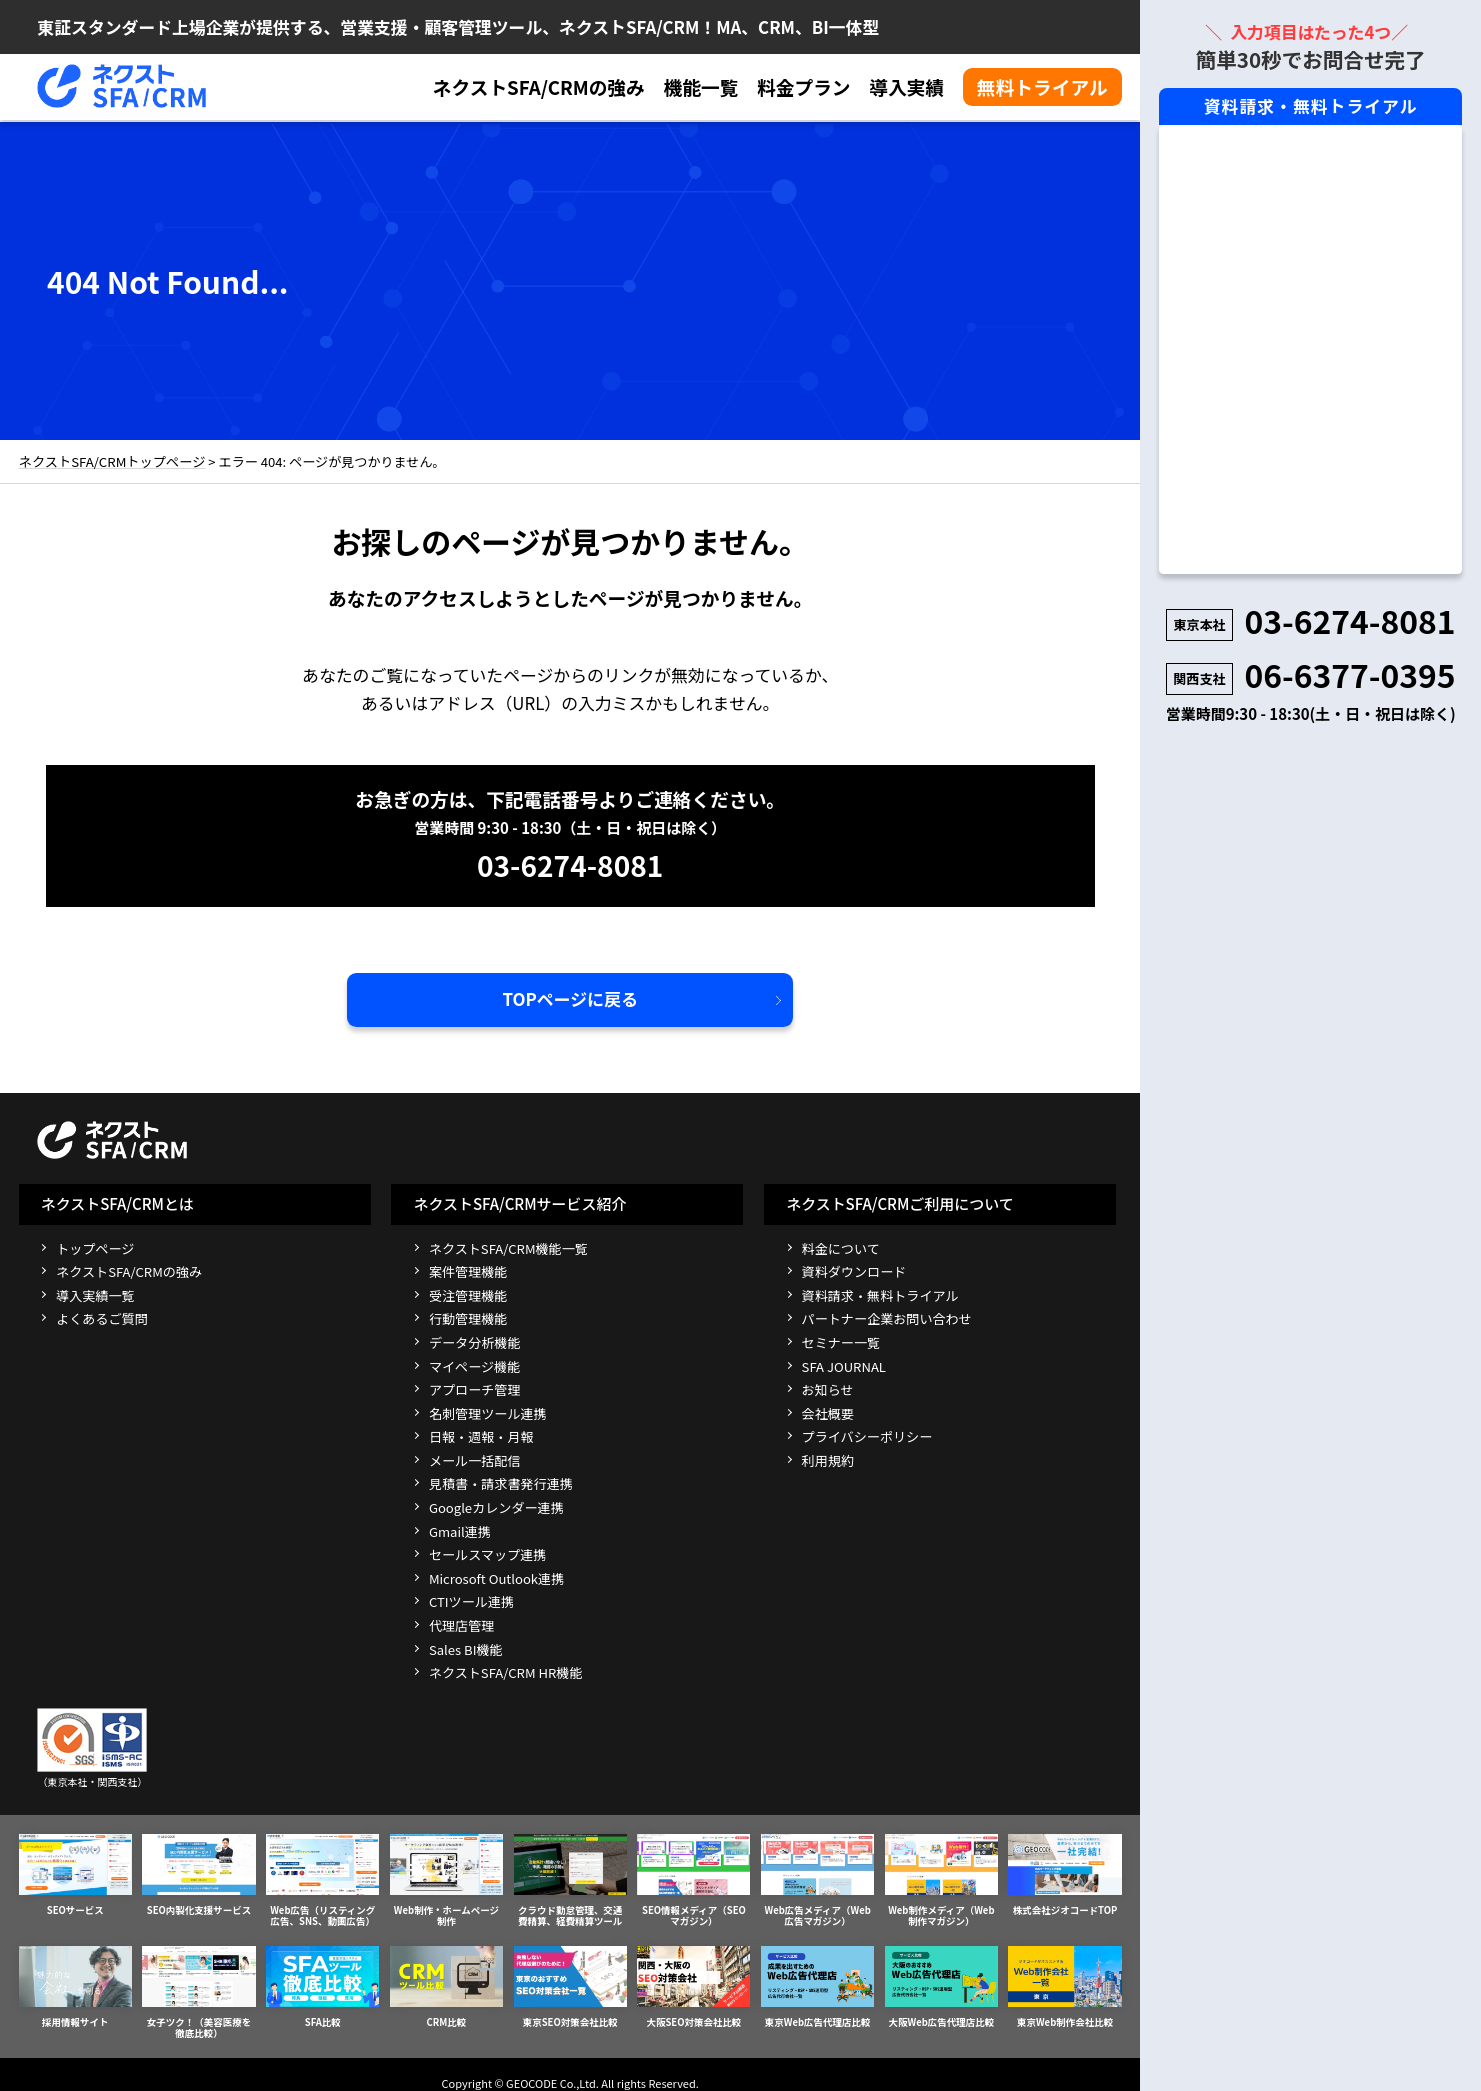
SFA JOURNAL (844, 1363)
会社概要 (828, 1411)
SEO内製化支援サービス (198, 1872)
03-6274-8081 (570, 862)
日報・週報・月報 (481, 1434)
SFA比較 (322, 1981)
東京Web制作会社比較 (1064, 1981)
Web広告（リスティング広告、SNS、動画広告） (322, 1877)
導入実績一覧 (95, 1293)
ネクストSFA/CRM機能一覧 (508, 1245)
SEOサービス (75, 1872)
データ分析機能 (475, 1340)
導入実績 (906, 87)
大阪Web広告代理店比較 (941, 1981)
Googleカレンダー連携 (496, 1505)
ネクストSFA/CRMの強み (539, 87)
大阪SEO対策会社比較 (693, 1981)
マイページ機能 (474, 1363)
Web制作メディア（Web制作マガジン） (941, 1877)
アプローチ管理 (475, 1387)
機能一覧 (700, 87)
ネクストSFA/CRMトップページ (111, 460)
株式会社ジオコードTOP (1064, 1872)
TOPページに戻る (570, 996)
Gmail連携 (460, 1528)
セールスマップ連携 (487, 1552)
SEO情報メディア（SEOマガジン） (693, 1877)
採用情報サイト (75, 1981)
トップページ (95, 1245)
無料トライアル (1042, 86)
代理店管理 (461, 1623)
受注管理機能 (468, 1293)
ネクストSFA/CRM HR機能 (506, 1670)
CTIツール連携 (471, 1599)
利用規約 (828, 1458)
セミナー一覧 (841, 1340)
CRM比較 (446, 1981)
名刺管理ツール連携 (488, 1411)
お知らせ (828, 1387)
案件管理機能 (468, 1269)
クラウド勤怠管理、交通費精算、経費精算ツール (570, 1877)
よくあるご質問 (102, 1316)
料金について (841, 1245)
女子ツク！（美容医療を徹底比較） (198, 1986)
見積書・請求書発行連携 (501, 1481)
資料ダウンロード (854, 1269)
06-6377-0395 (1349, 674)
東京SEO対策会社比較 (570, 1981)
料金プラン (804, 87)
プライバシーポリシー (867, 1434)
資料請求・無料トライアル (880, 1293)
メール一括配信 (475, 1458)
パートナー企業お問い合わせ (887, 1316)
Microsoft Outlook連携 (496, 1576)
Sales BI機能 (466, 1646)
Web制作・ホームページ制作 (446, 1872)
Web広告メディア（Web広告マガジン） (817, 1877)
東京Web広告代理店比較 (817, 1981)
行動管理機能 (468, 1316)
